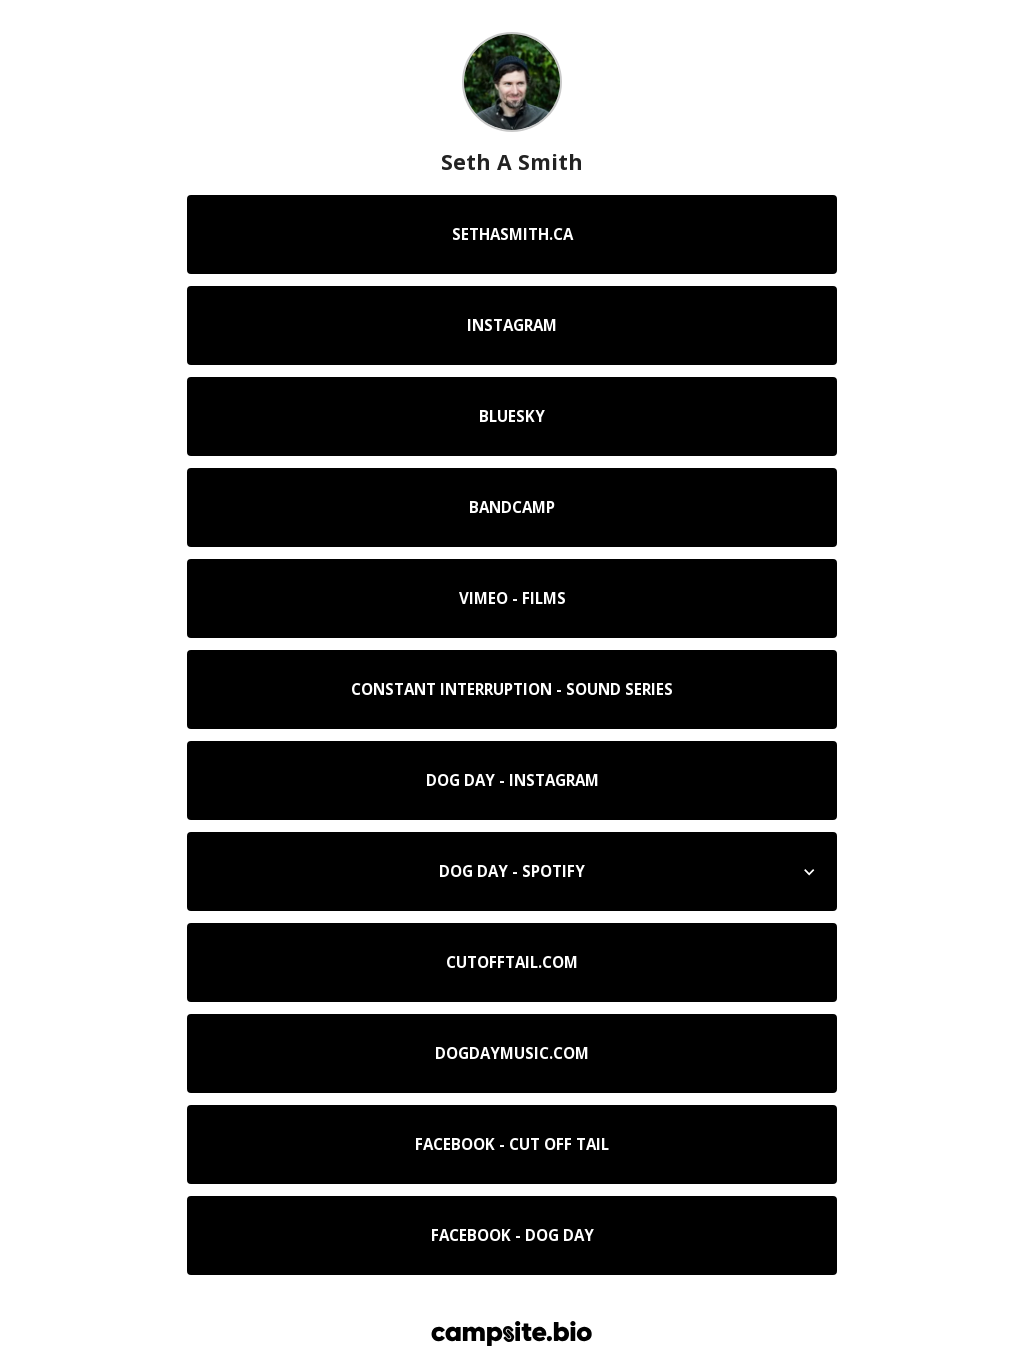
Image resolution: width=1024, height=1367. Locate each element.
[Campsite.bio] (511, 1333)
